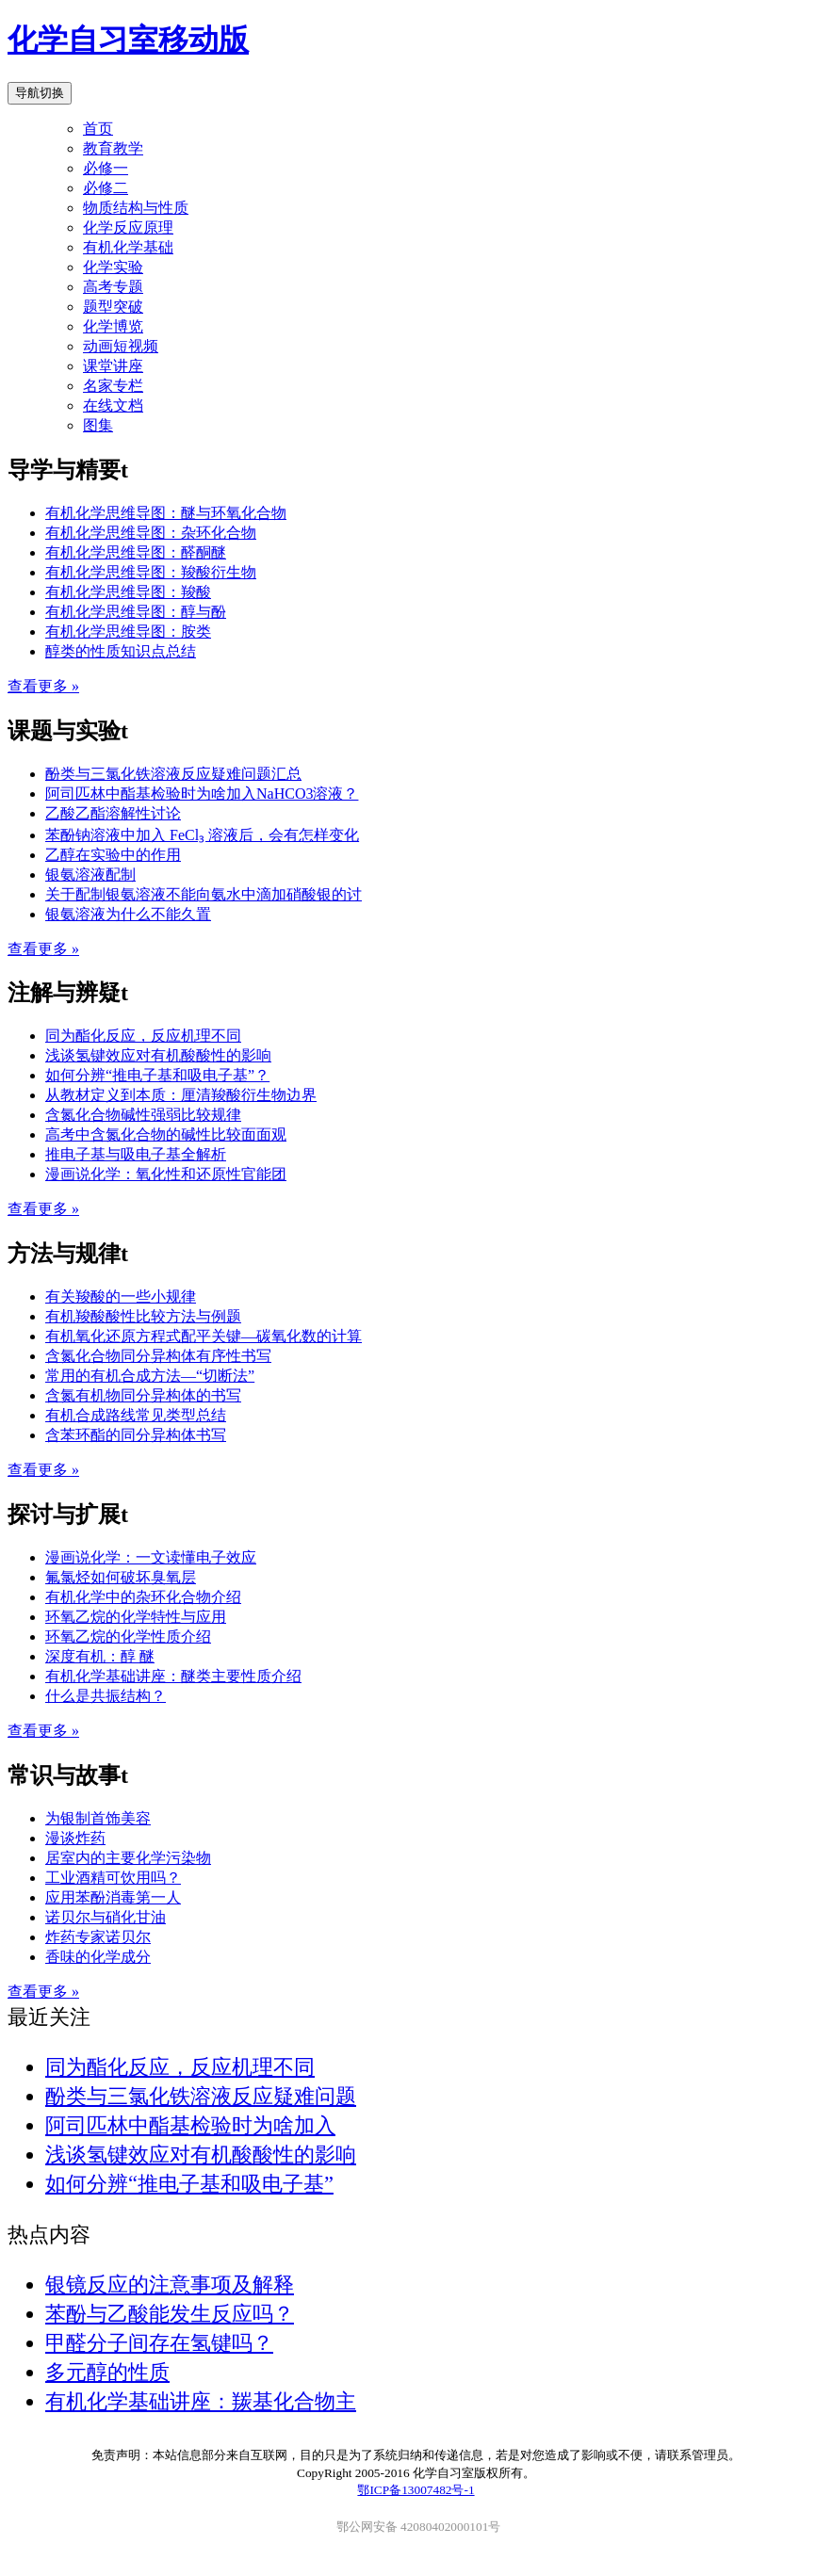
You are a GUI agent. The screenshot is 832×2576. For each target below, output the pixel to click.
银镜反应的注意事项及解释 (169, 2284)
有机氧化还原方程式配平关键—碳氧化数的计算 (203, 1336)
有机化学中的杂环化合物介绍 (143, 1597)
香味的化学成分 (98, 1957)
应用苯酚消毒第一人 (113, 1897)
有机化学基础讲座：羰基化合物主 (200, 2401)
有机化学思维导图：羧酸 (128, 592)
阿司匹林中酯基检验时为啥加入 (190, 2125)
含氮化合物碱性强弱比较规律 (143, 1115)
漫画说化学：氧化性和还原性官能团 (165, 1174)
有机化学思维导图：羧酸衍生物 (150, 572)
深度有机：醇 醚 (100, 1656)
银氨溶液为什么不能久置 (128, 914)
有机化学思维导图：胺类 (128, 632)
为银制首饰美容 (98, 1818)
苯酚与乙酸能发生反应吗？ (169, 2313)
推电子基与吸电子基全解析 (135, 1154)
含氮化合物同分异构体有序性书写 (158, 1356)
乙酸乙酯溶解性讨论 (113, 813)
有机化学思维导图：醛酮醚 (135, 552)
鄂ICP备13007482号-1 (415, 2490)
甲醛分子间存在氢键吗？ (159, 2343)
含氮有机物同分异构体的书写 (143, 1395)
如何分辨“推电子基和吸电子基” (189, 2183)
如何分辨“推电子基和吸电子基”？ (157, 1075)
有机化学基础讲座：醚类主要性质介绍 (173, 1676)
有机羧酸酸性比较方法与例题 (143, 1316)
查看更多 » (43, 686)
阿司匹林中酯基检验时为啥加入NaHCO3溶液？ (201, 794)
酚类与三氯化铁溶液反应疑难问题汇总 (173, 774)
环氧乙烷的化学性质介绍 (128, 1636)
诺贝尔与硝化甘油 (105, 1917)
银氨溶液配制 (90, 875)
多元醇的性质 (107, 2372)
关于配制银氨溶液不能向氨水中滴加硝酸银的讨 (203, 894)
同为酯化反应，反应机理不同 (143, 1036)
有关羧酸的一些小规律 (120, 1296)
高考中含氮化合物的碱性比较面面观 (165, 1134)
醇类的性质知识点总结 (120, 651)
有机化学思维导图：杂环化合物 (150, 533)
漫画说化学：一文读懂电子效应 (150, 1557)
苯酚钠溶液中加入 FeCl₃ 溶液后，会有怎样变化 (202, 835)
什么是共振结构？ (105, 1696)
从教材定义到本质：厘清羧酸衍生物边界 (181, 1095)
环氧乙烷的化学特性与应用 (135, 1617)
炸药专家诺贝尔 (98, 1937)
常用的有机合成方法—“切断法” (149, 1376)
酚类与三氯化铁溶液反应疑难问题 (200, 2096)
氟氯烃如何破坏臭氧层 (120, 1577)
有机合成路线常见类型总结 (135, 1415)
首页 (98, 129)
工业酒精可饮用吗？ (113, 1878)
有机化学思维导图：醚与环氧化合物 (165, 513)
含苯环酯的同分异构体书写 (135, 1435)
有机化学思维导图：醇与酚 (135, 612)
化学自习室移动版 (128, 40)
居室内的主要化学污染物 (128, 1858)
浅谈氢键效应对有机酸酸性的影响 (158, 1055)
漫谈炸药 (75, 1838)
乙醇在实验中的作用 (113, 855)
